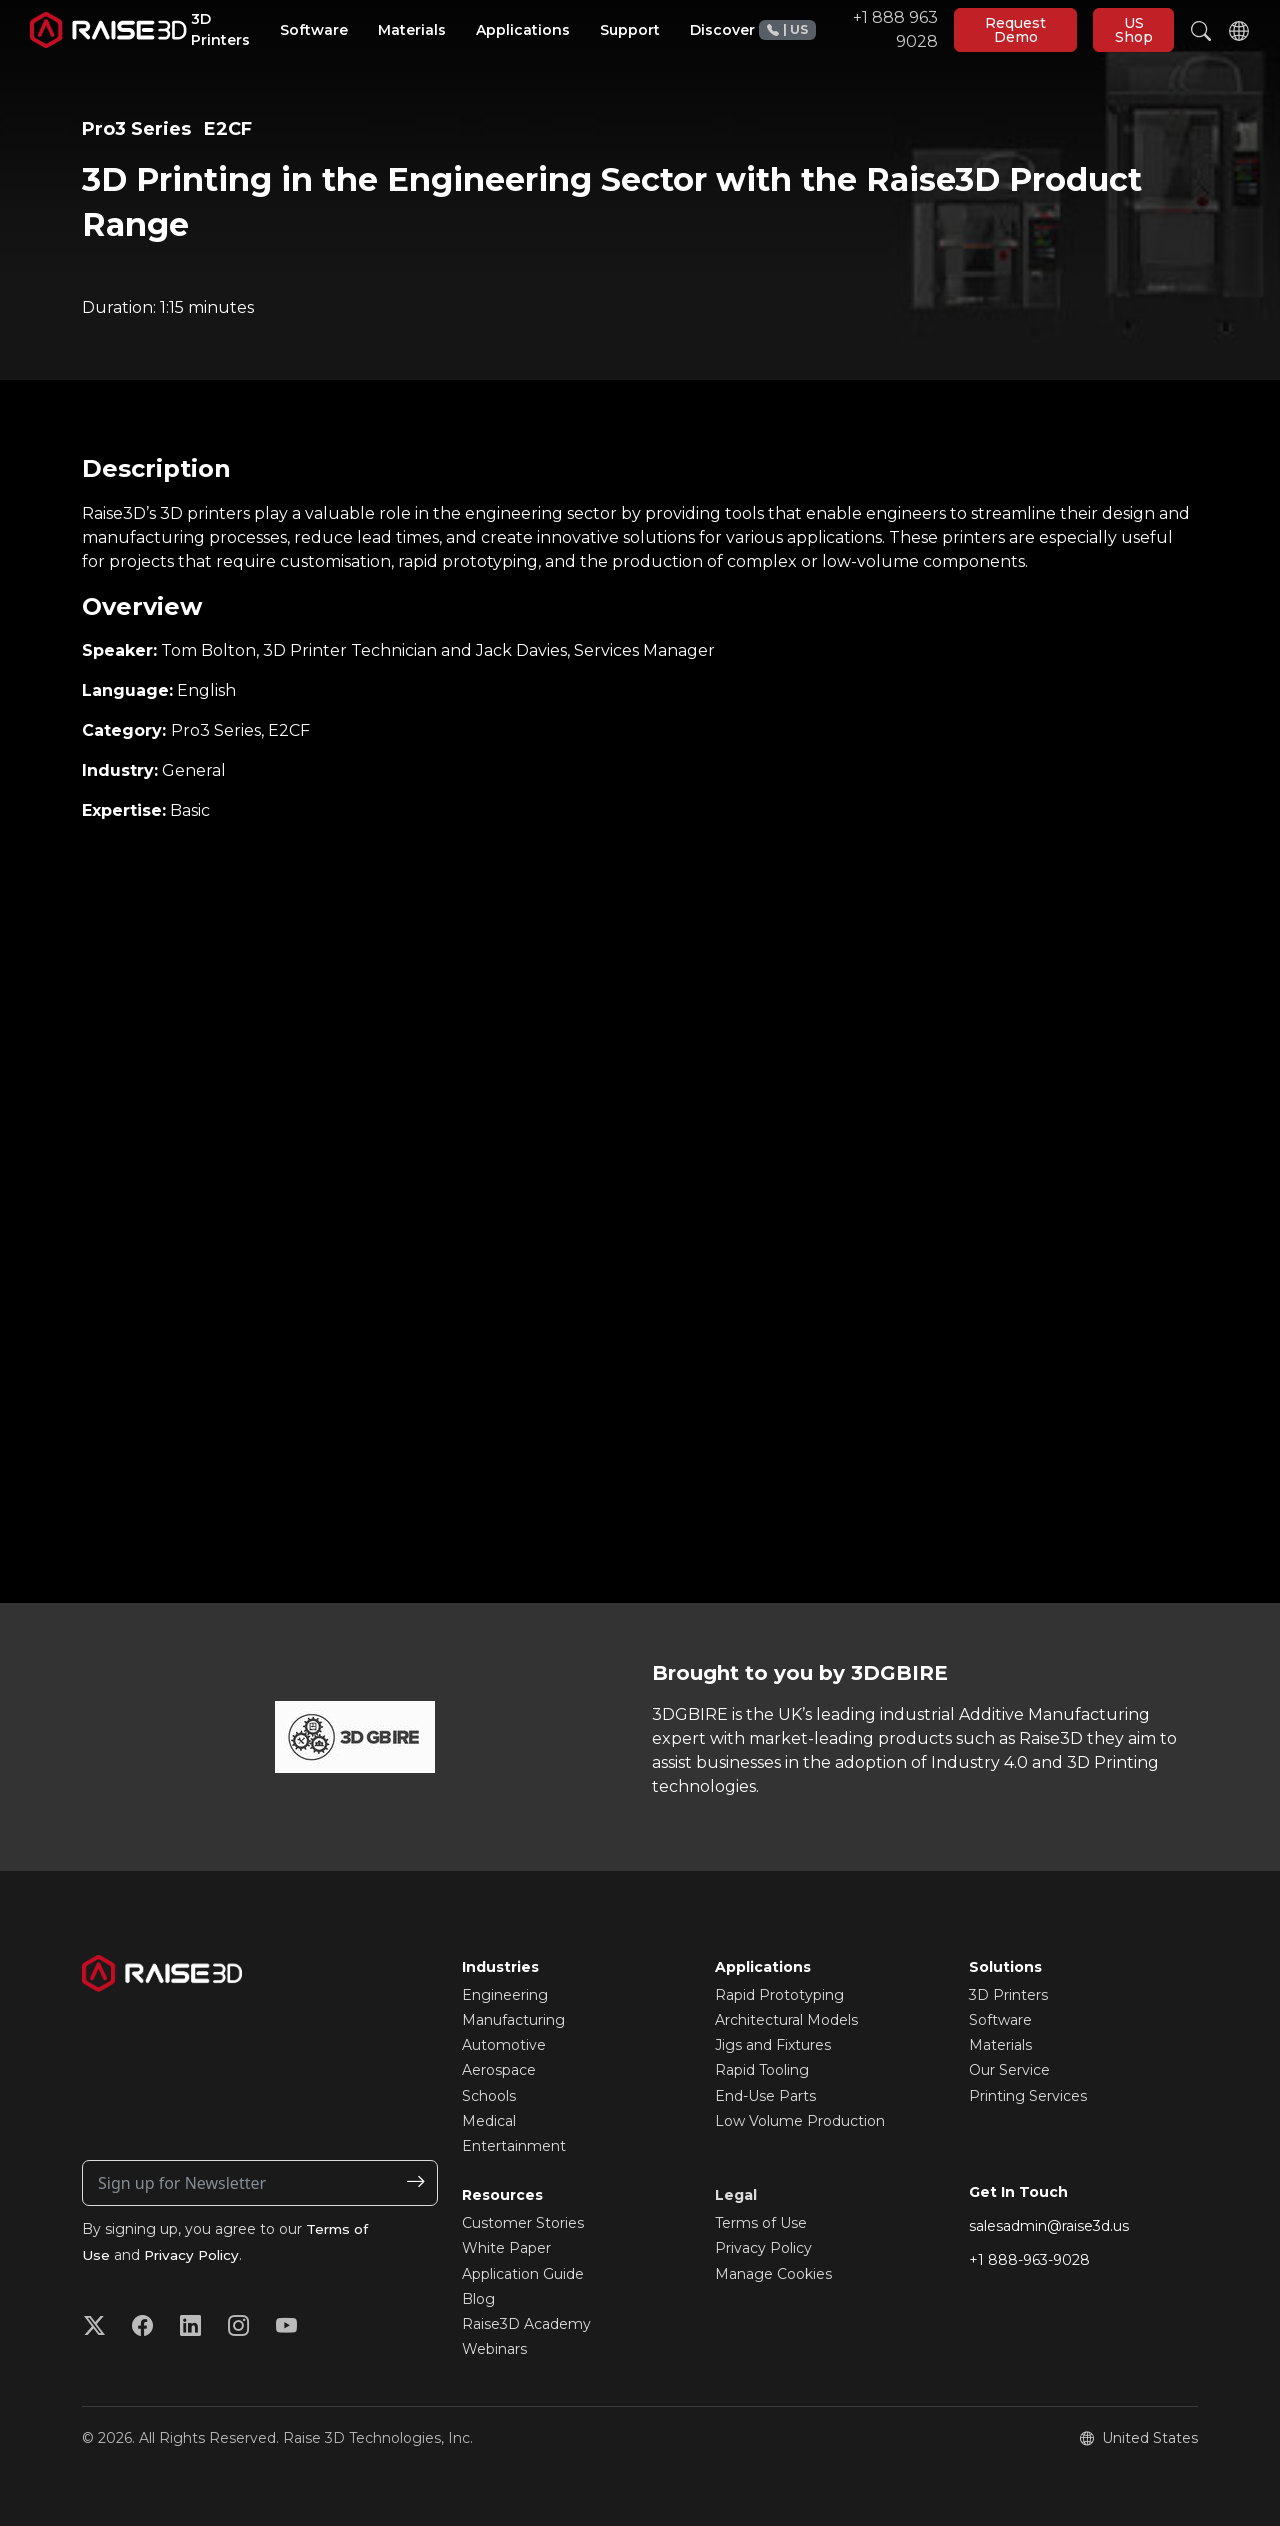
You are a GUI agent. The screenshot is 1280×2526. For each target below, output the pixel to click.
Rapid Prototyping (779, 1995)
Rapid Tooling (762, 2070)
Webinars (494, 2349)
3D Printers (1008, 1995)
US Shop (1134, 30)
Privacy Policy (194, 2255)
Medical (489, 2121)
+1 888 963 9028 (848, 29)
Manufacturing (513, 2020)
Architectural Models (786, 2020)
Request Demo (1015, 30)
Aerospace (499, 2070)
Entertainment (514, 2146)
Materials (1000, 2045)
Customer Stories (523, 2223)
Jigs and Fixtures (773, 2045)
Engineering (505, 1995)
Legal (736, 2195)
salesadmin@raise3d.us (1049, 2226)
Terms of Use (761, 2223)
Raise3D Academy (526, 2324)
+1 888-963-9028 (1029, 2260)
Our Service (1009, 2070)
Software (1000, 2020)
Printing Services (1028, 2096)
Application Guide (523, 2274)
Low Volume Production (800, 2121)
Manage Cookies (773, 2274)
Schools (489, 2096)
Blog (478, 2299)
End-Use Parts (765, 2096)
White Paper (506, 2248)
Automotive (504, 2045)
